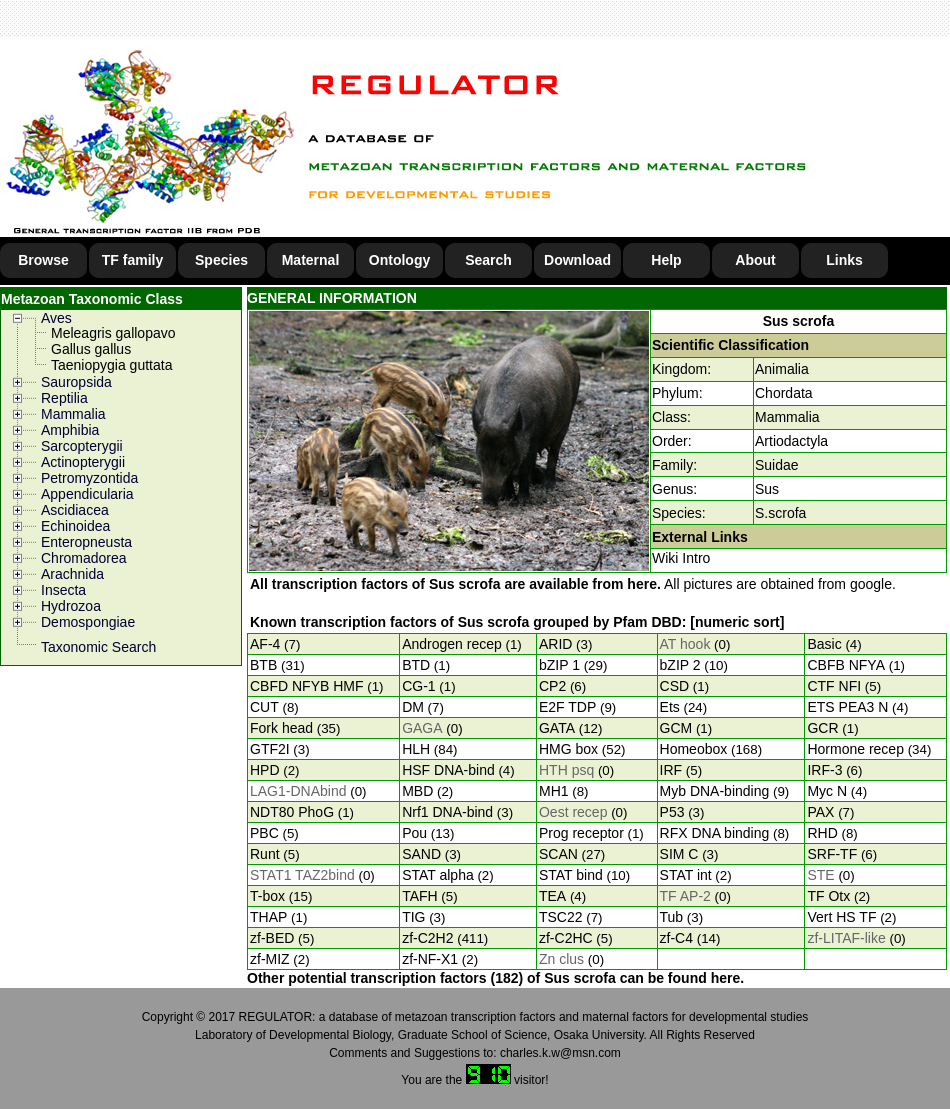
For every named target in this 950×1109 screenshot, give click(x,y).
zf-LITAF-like (846, 938)
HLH (416, 749)
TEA (552, 896)
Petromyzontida (89, 478)
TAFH (420, 896)
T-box (267, 896)
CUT (264, 707)
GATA (557, 728)
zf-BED (272, 938)
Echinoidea (75, 526)
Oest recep (573, 812)
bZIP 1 (559, 665)
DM (413, 707)
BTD (416, 665)
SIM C (679, 854)
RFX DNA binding (715, 833)
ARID (555, 644)
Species (221, 260)
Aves (56, 318)
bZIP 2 (680, 665)
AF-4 (265, 644)
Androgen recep (452, 644)
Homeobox (694, 749)
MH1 (554, 791)
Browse (43, 260)
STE (820, 875)
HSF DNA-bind (448, 770)
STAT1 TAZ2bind (302, 875)
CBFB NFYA (846, 665)
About (755, 260)
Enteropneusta (86, 542)
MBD (417, 791)
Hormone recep (855, 749)
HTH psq (566, 770)
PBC (264, 833)
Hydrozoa (71, 606)
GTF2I (270, 749)
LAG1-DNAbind (298, 791)
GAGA (422, 728)
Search (488, 260)
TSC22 (561, 917)
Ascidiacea (75, 510)
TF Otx (828, 896)
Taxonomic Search (98, 647)
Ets (670, 707)
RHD (822, 833)
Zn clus (561, 959)
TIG (413, 917)
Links (844, 260)
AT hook (685, 644)
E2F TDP (567, 707)
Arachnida (72, 574)
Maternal (311, 260)
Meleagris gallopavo (113, 333)
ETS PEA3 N (847, 707)
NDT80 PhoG (292, 812)
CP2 (552, 686)
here (642, 584)
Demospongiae (88, 622)
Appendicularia (87, 494)
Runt (265, 854)
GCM (676, 728)
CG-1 (418, 686)
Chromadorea (84, 558)
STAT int (686, 875)
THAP (268, 917)
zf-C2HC (566, 938)
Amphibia (70, 430)
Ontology (399, 260)
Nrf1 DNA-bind (447, 812)
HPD (265, 770)
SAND (421, 854)
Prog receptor (581, 833)
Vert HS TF (841, 917)
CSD (675, 686)
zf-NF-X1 (430, 959)
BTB (263, 665)
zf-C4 (676, 938)
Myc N (827, 791)
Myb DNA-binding (715, 791)
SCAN (558, 854)
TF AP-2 (685, 896)
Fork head (281, 728)
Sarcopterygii (82, 446)
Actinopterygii (83, 462)
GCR (822, 728)
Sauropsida (76, 382)
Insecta (63, 590)
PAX (820, 812)
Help (666, 260)
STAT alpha (438, 875)
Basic (824, 644)
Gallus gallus (91, 349)
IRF (671, 770)
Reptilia (64, 398)
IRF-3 (824, 770)
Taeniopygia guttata (111, 365)
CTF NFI (834, 686)
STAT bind (571, 875)
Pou (414, 833)
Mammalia (73, 414)
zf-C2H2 (427, 938)
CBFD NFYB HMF (307, 686)
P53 (672, 812)
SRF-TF (832, 854)
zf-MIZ (270, 959)
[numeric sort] (737, 622)
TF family (132, 260)
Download (577, 260)
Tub (672, 917)
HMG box (568, 749)
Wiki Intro (681, 558)
